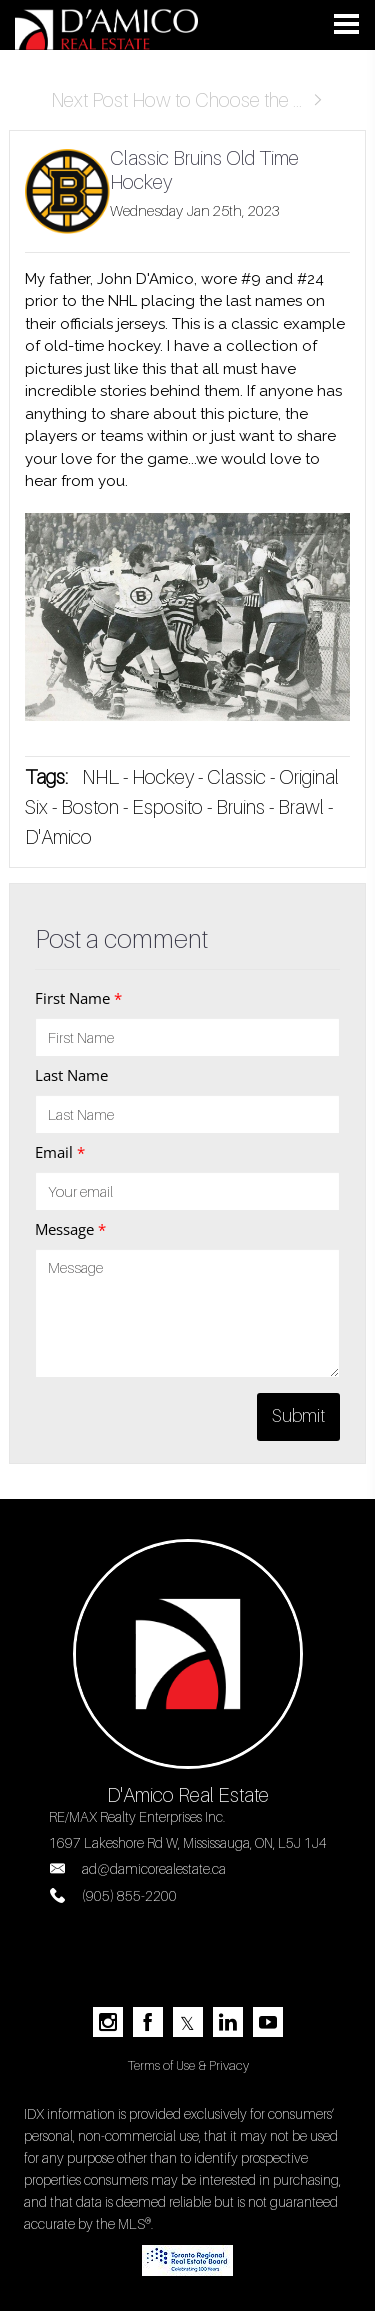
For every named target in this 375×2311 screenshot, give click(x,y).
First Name (78, 998)
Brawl (301, 807)
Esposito (167, 807)
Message (70, 1229)
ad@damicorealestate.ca (154, 1868)
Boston (92, 807)
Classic (236, 777)
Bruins (240, 807)
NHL (100, 777)
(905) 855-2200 (129, 1895)
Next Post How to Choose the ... (187, 100)
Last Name (71, 1075)
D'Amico (58, 837)
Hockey (163, 777)
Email (60, 1152)
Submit (298, 1415)
